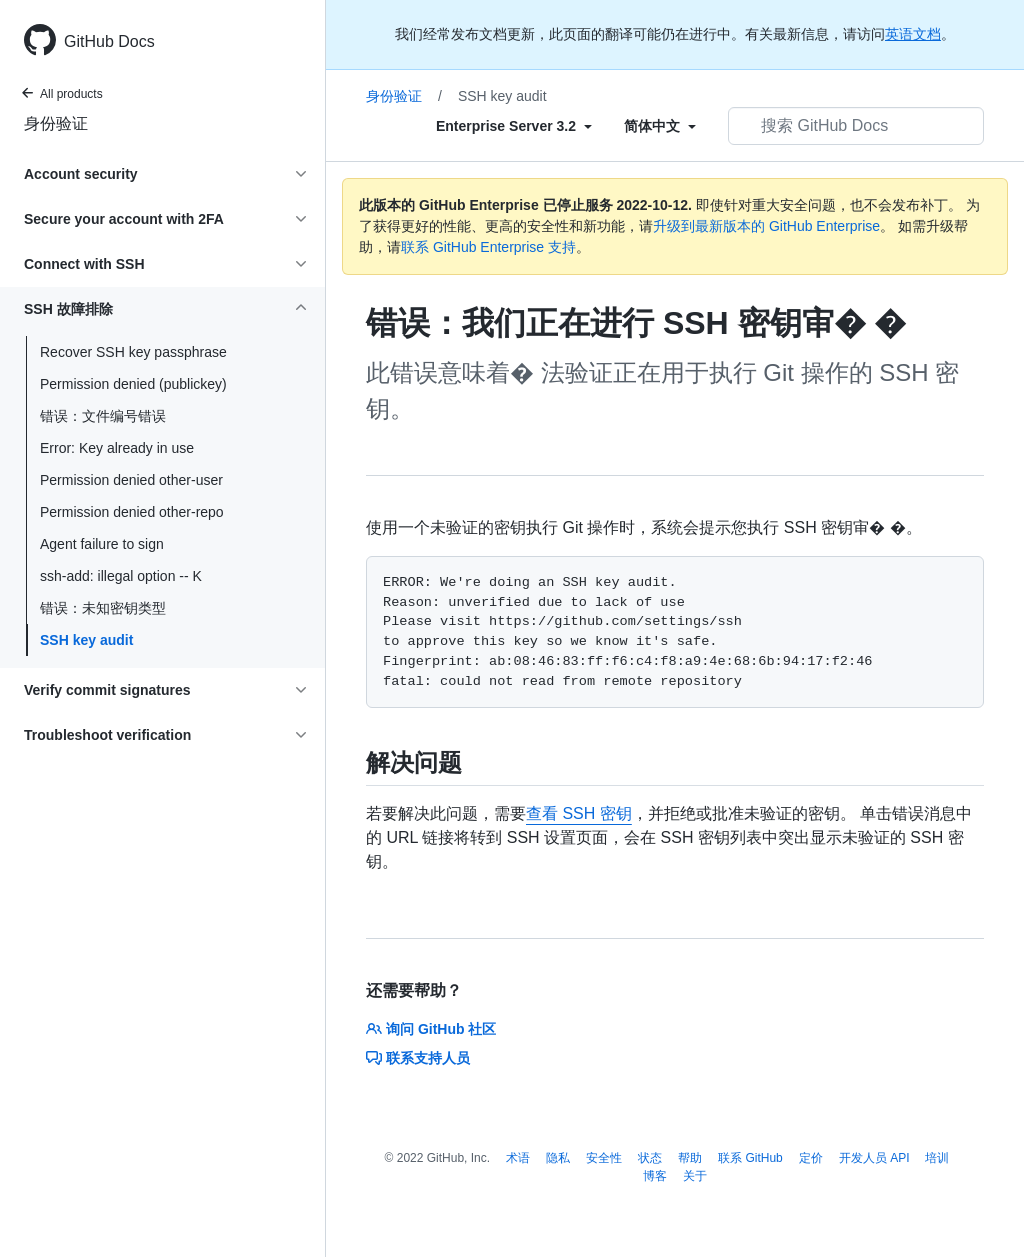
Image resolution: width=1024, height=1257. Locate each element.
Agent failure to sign (102, 544)
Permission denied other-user (131, 480)
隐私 (558, 1158)
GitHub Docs (109, 41)
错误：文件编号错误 (103, 416)
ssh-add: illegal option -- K (121, 576)
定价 (811, 1158)
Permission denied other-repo (132, 512)
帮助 (690, 1158)
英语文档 (913, 34)
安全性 (604, 1158)
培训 (937, 1158)
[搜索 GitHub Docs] (856, 126)
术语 (518, 1158)
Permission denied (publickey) (133, 384)
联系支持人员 (418, 1058)
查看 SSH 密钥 (579, 813)
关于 (695, 1176)
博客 (655, 1176)
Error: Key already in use (117, 448)
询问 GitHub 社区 (431, 1029)
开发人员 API (874, 1158)
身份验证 (56, 123)
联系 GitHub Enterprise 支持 (488, 247)
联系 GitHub (750, 1158)
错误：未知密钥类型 (103, 608)
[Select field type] (514, 126)
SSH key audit (86, 640)
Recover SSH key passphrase (133, 352)
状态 (650, 1158)
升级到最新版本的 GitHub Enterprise (766, 226)
